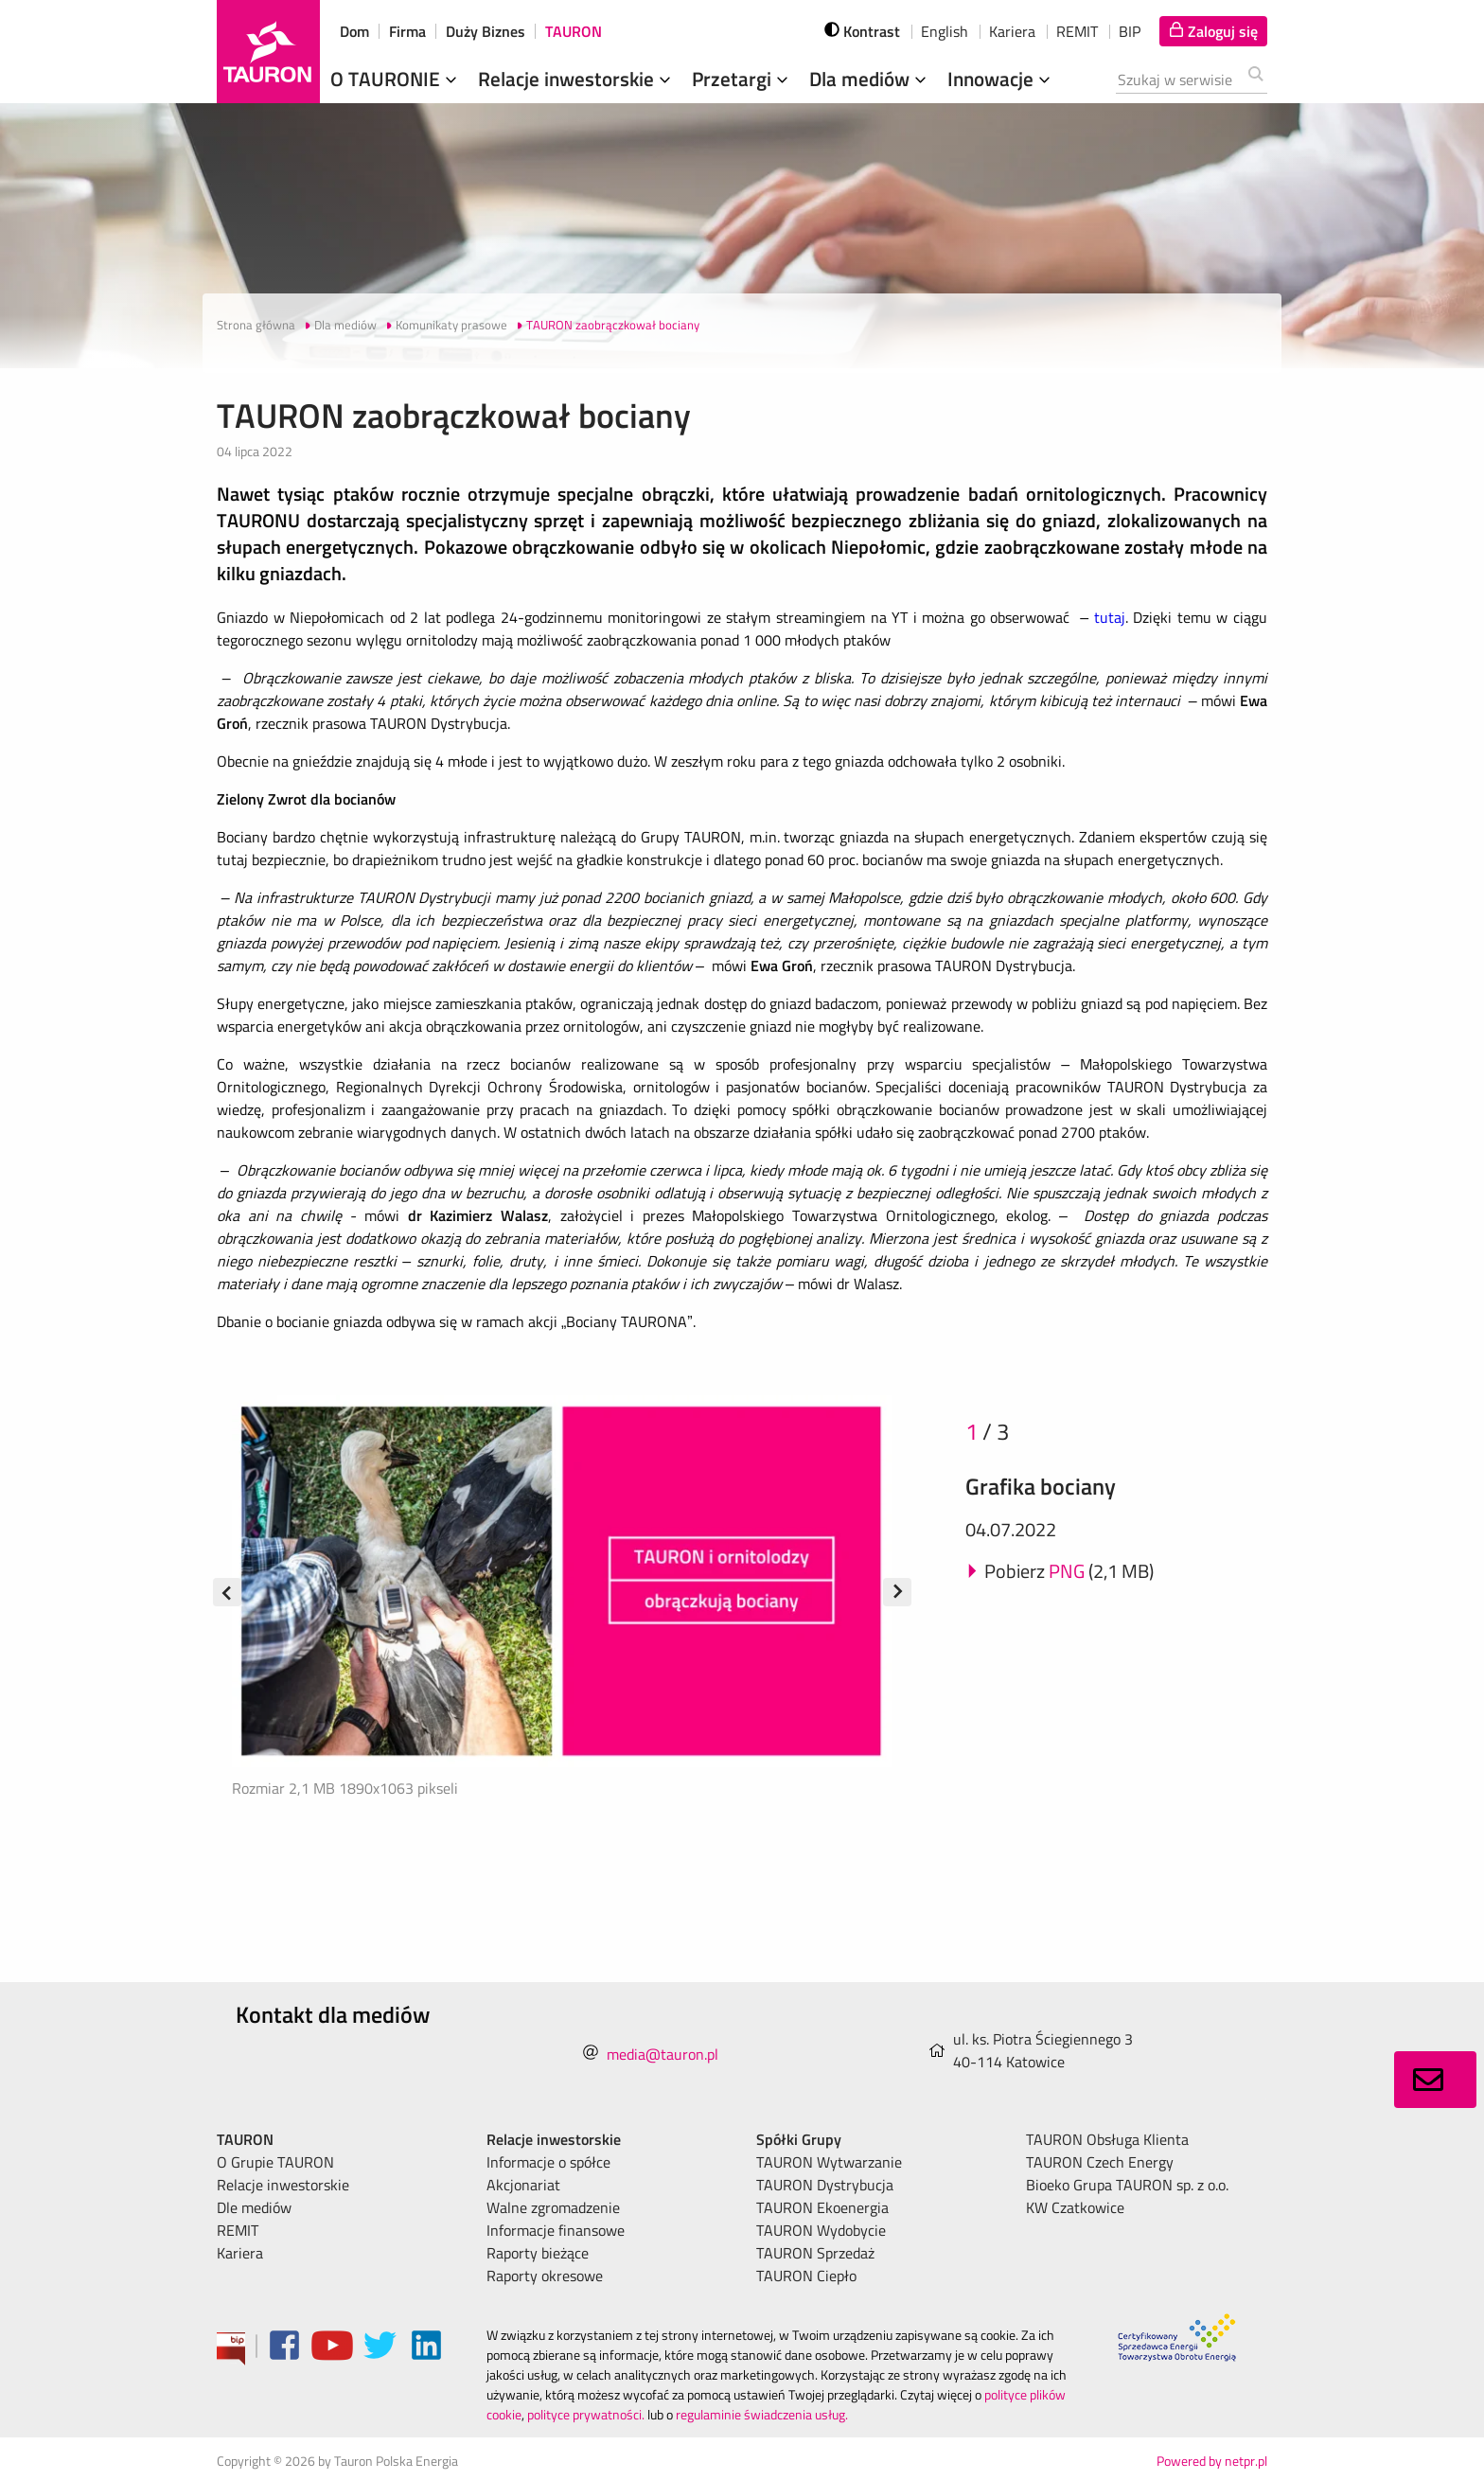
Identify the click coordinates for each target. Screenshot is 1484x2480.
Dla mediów (869, 78)
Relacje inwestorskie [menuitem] (283, 2184)
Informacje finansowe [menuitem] (555, 2230)
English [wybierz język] (944, 31)
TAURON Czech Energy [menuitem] (1100, 2162)
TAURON (573, 31)
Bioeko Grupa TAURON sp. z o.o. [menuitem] (1127, 2184)
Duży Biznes (485, 31)
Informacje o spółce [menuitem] (548, 2162)
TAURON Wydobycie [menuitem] (821, 2230)
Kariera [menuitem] (240, 2252)
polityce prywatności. (586, 2414)
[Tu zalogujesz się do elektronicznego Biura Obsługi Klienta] (1213, 31)
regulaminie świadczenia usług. (762, 2414)
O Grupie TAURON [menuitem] (275, 2162)
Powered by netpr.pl (1212, 2461)
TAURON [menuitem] (245, 2139)
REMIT (1077, 31)
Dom (354, 31)
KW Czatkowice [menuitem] (1075, 2207)
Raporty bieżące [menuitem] (537, 2252)
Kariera (1012, 31)
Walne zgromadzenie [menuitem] (553, 2207)
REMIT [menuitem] (237, 2230)
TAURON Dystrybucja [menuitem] (824, 2184)
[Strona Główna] (268, 51)
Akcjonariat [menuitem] (523, 2184)
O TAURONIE (395, 78)
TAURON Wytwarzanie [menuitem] (829, 2162)
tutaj (1109, 617)
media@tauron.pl (662, 2054)
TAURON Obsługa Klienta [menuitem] (1107, 2139)
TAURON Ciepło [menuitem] (806, 2275)
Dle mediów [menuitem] (254, 2207)
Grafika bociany (1040, 1486)
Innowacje (1000, 78)
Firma (407, 31)
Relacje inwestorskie (576, 78)
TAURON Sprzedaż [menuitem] (815, 2252)
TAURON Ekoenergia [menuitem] (822, 2207)
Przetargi (742, 78)
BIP (1129, 31)
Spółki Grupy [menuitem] (798, 2139)
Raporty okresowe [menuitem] (544, 2275)
